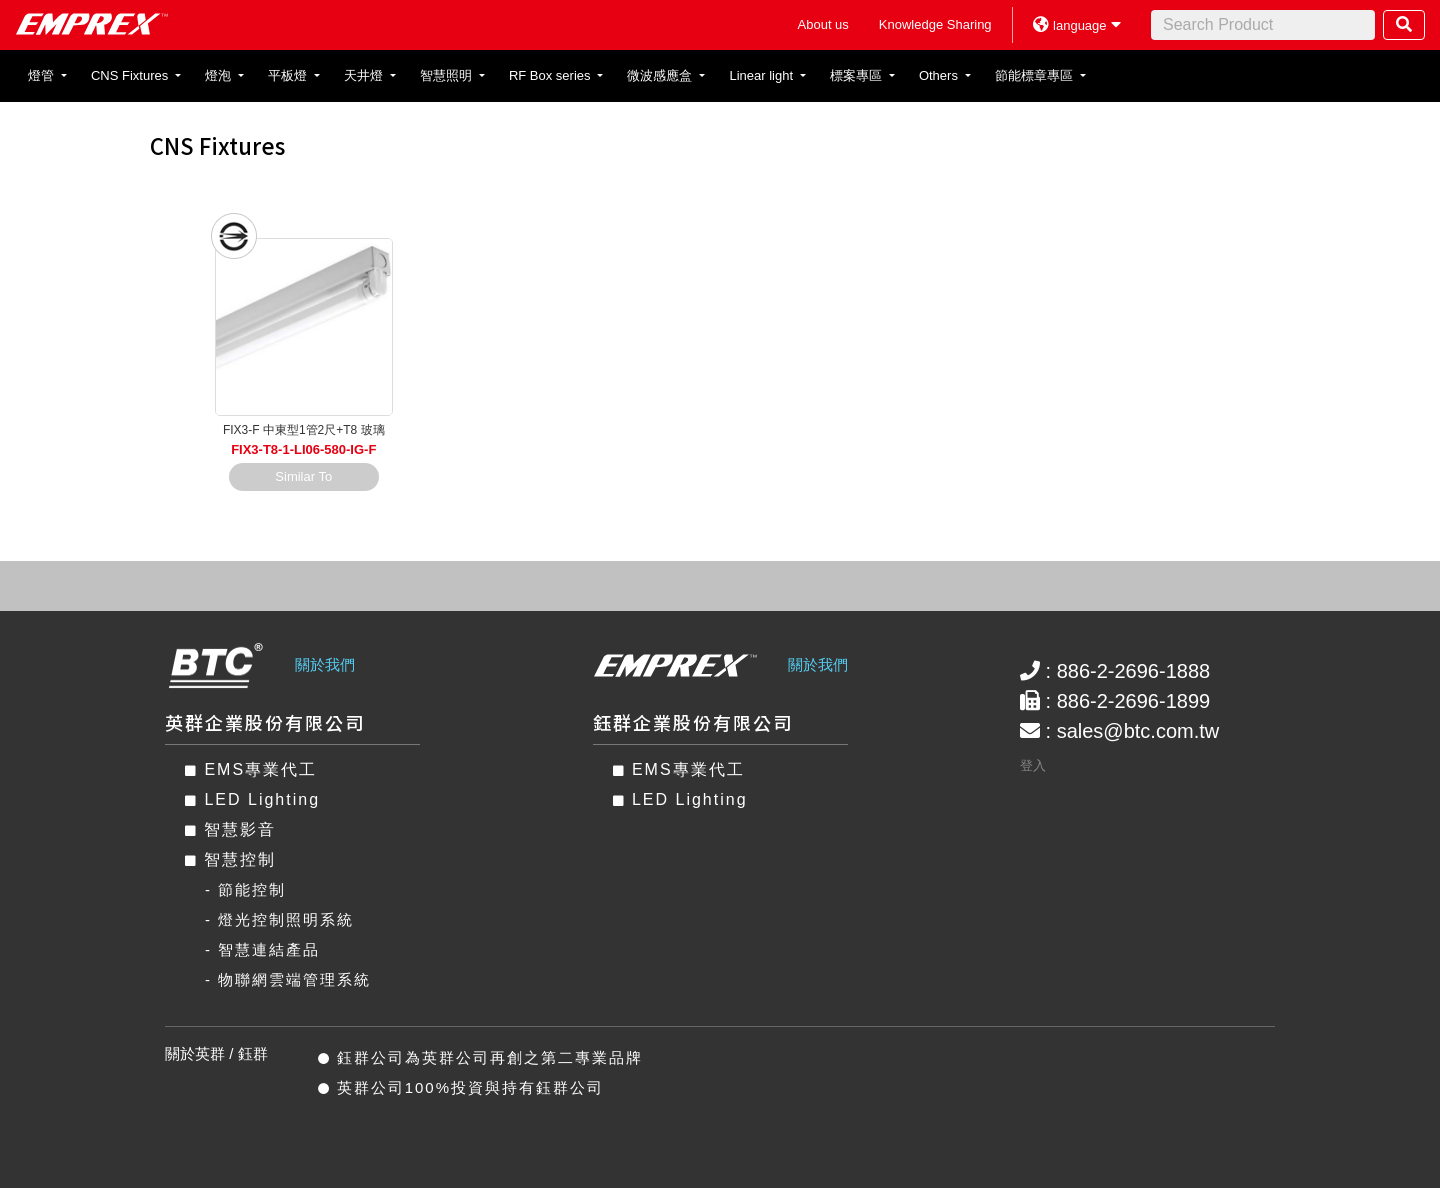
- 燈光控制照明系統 (279, 919)
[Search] (1263, 25)
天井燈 (365, 75)
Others (940, 75)
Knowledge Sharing (935, 24)
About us (823, 24)
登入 (1033, 765)
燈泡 (220, 75)
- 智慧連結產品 (262, 949)
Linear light (762, 75)
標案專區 (858, 75)
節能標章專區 (1036, 75)
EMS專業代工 (251, 769)
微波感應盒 (661, 75)
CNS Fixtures (131, 75)
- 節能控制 (245, 889)
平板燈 (289, 75)
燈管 (43, 75)
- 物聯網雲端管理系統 (288, 979)
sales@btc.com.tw (1138, 731)
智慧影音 (230, 829)
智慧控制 (230, 859)
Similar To (303, 476)
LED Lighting (252, 799)
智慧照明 (448, 75)
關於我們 (325, 664)
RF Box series (551, 75)
